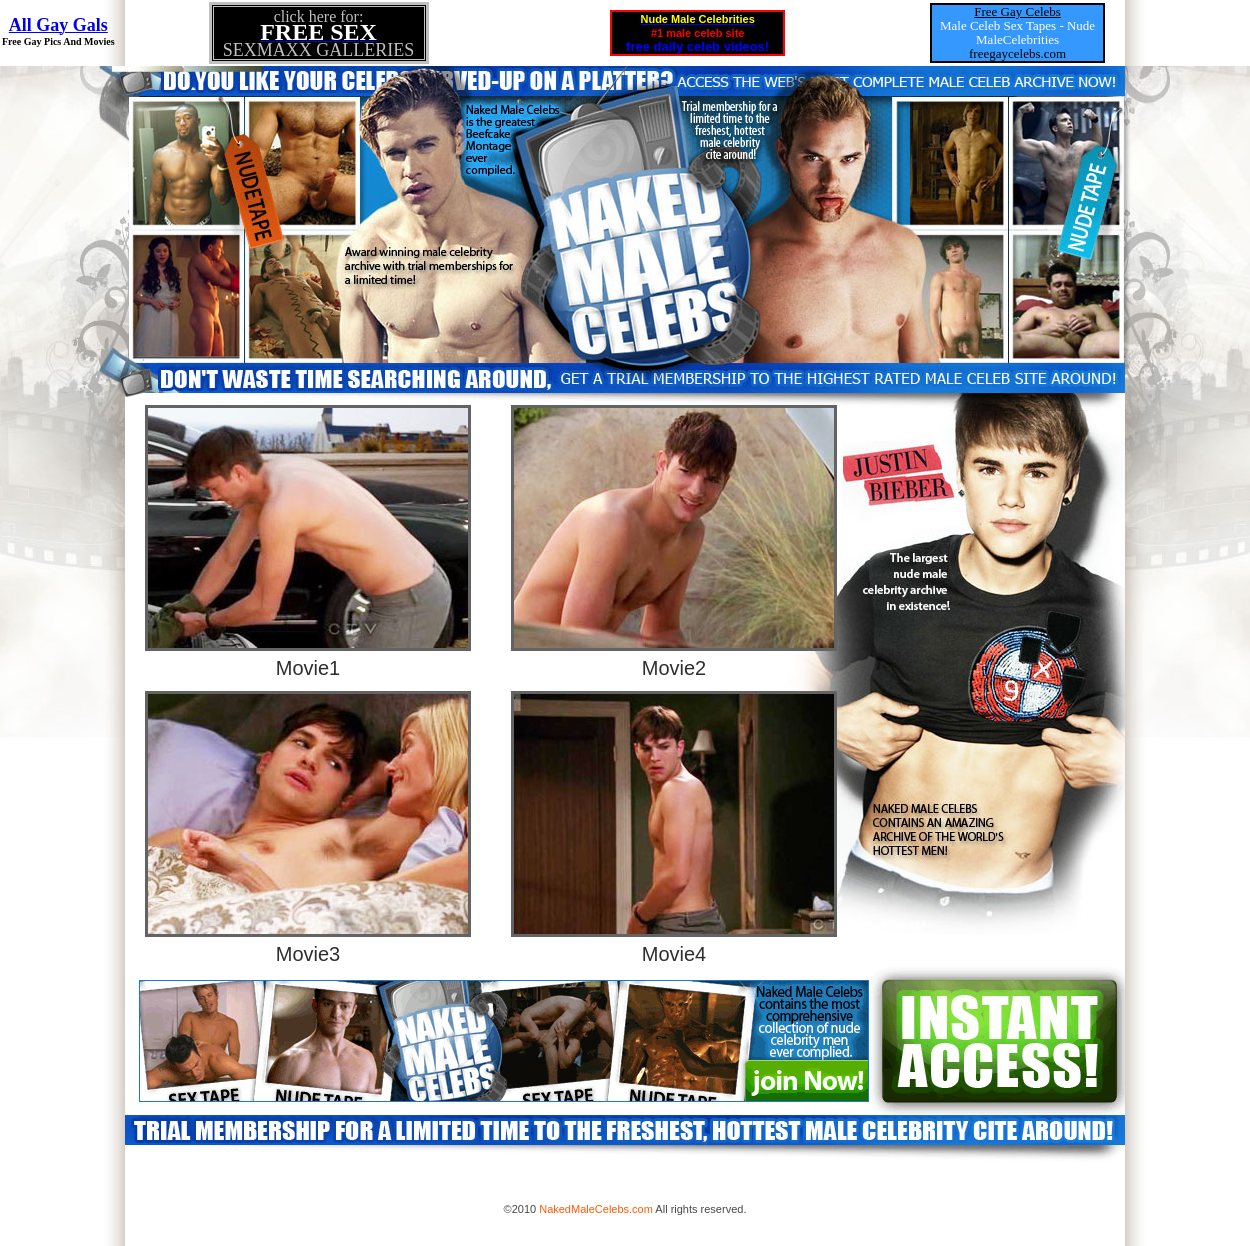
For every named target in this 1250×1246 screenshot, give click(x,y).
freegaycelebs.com (1017, 53)
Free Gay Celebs (1017, 11)
